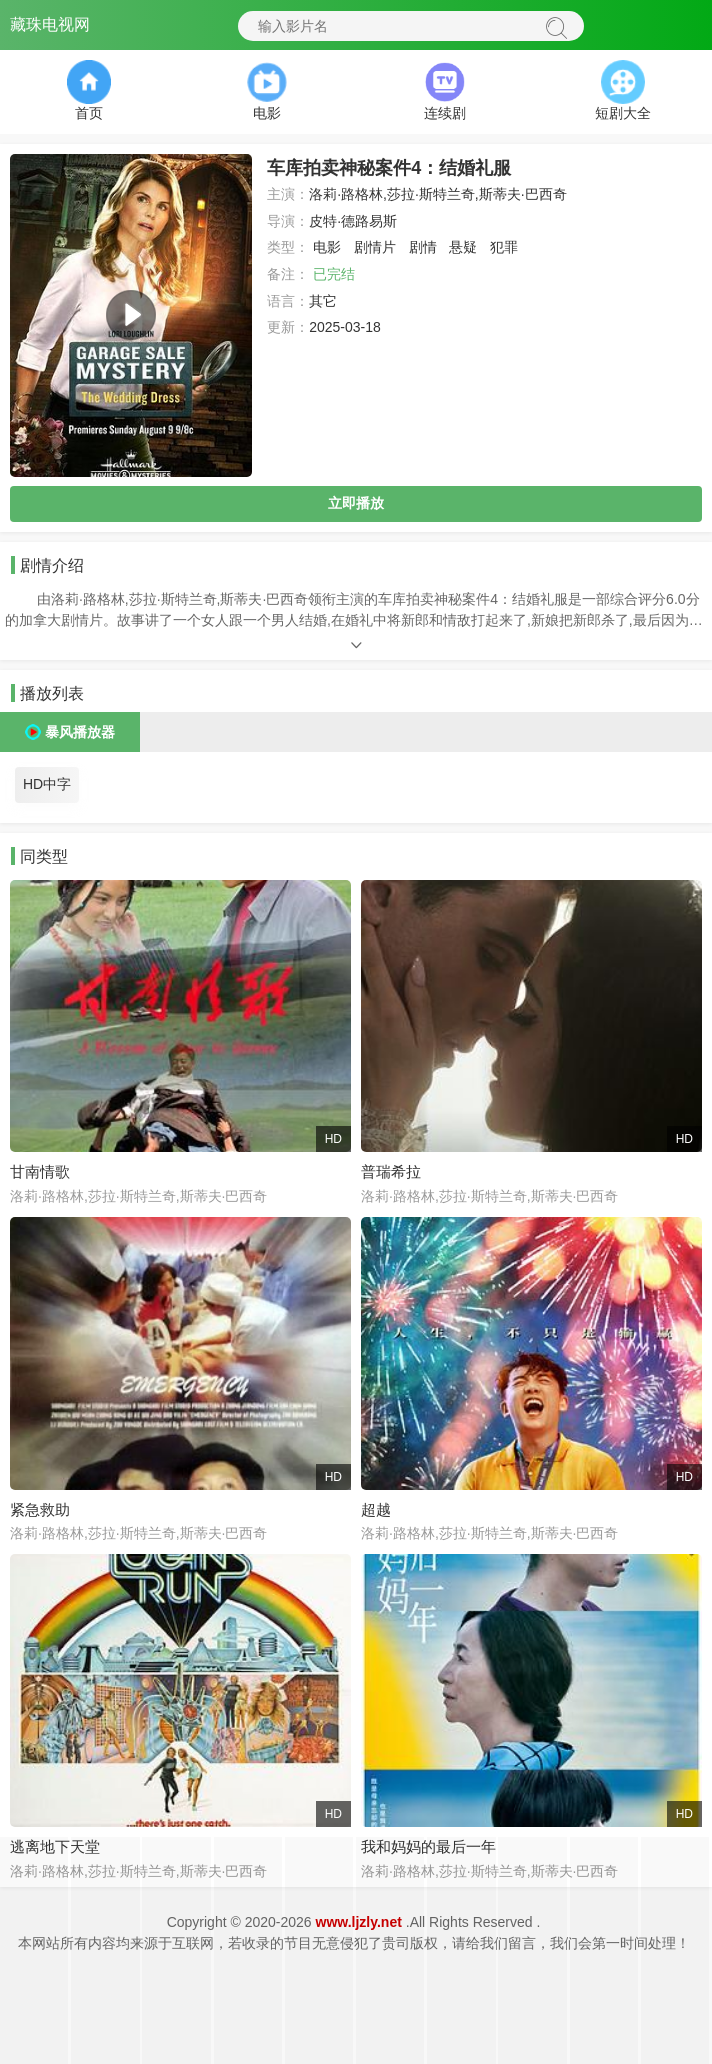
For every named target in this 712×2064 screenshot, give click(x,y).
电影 (327, 247)
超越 (376, 1509)
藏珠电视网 (50, 24)
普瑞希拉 (391, 1171)
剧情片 (375, 247)
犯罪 (504, 247)
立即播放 (356, 503)
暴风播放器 (80, 732)
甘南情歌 (40, 1171)
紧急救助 (40, 1509)
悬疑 (463, 247)
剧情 (423, 247)
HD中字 (47, 784)
